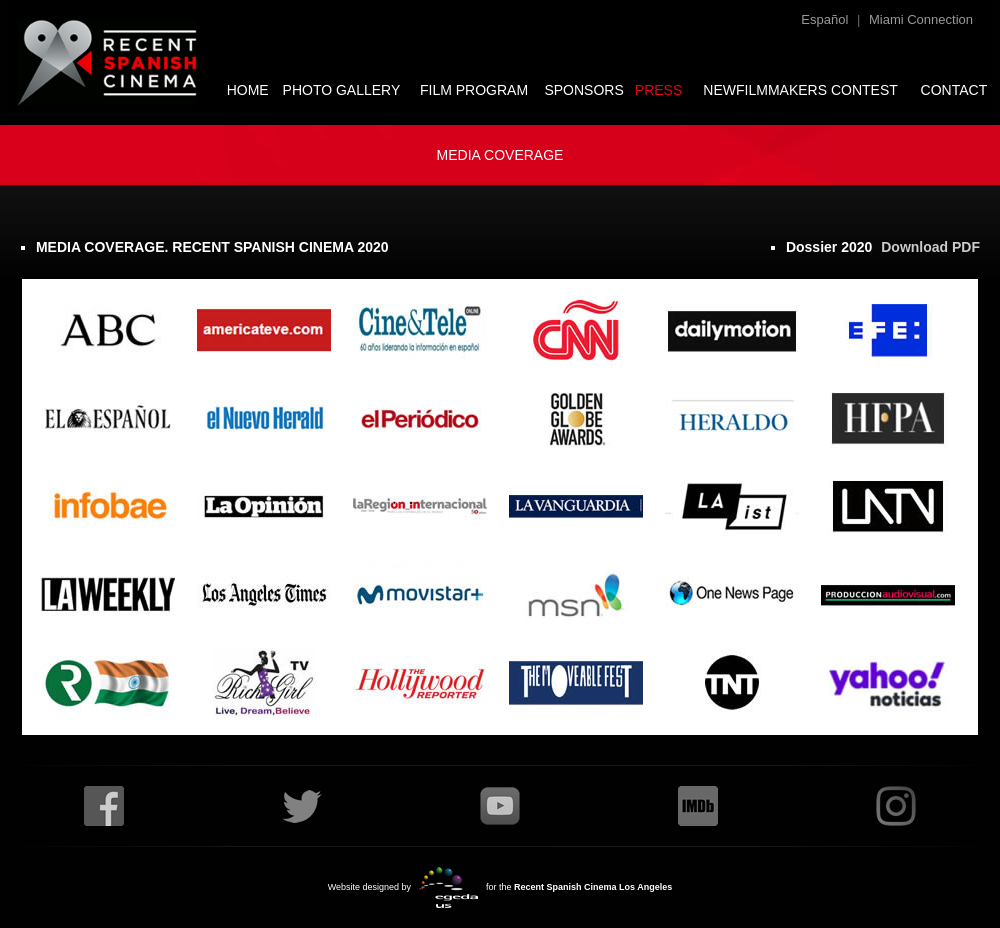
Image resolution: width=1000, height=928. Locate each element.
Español (824, 19)
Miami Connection (921, 19)
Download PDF (930, 247)
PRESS (658, 90)
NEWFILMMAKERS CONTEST (800, 90)
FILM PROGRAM (474, 90)
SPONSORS (583, 90)
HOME (248, 90)
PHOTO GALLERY (342, 90)
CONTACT (954, 90)
